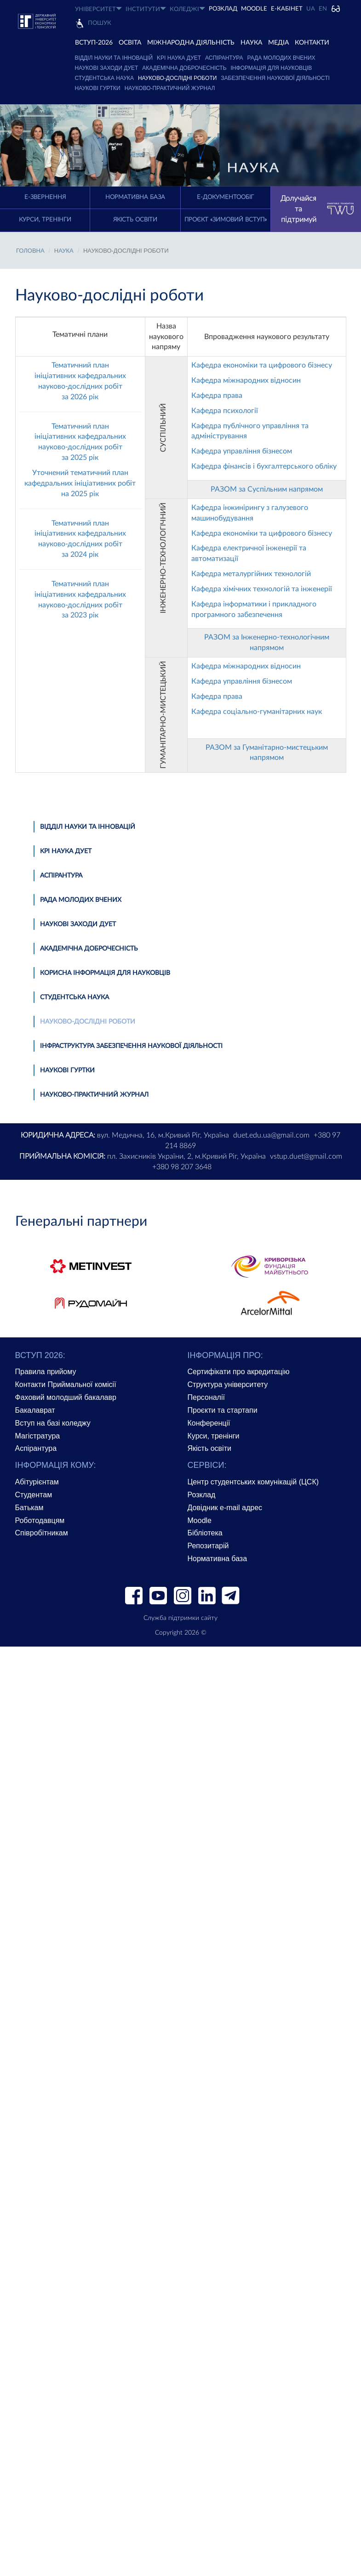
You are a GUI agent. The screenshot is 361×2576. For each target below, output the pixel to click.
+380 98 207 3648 (182, 1167)
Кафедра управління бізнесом (241, 451)
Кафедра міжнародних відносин (246, 380)
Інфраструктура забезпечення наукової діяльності (131, 1046)
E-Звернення (45, 197)
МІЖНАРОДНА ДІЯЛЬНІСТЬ (191, 43)
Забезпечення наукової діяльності (275, 78)
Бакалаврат (35, 1410)
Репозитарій (208, 1546)
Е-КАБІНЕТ (287, 9)
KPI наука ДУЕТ (179, 58)
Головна (30, 250)
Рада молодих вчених (281, 58)
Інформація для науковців (271, 68)
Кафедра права (216, 395)
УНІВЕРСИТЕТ (98, 9)
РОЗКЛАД (223, 9)
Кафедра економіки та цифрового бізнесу (261, 365)
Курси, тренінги (45, 220)
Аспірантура (224, 58)
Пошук (99, 23)
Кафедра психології (224, 410)
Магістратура (37, 1436)
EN (323, 9)
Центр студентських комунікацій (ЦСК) (253, 1482)
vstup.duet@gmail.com (306, 1156)
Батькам (29, 1508)
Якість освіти (135, 220)
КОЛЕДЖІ (187, 9)
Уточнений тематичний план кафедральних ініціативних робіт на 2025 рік (80, 483)
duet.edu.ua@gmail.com (271, 1135)
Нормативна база (135, 197)
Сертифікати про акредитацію (239, 1372)
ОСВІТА (130, 43)
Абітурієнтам (37, 1482)
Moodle (254, 9)
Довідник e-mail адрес (225, 1508)
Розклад (202, 1495)
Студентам (33, 1495)
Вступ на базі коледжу (53, 1423)
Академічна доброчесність (184, 68)
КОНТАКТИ (312, 43)
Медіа (278, 43)
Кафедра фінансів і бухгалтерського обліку (264, 466)
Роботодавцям (40, 1520)
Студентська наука (104, 78)
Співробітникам (41, 1533)
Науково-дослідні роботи (177, 78)
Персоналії (206, 1397)
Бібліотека (205, 1533)
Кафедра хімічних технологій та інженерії (261, 589)
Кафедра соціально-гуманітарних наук (256, 711)
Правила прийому (45, 1372)
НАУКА (251, 43)
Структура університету (228, 1384)
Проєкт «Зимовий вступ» (225, 220)
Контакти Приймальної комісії (65, 1384)
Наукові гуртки (97, 88)
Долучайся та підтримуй (317, 209)
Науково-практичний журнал (170, 88)
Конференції (209, 1423)
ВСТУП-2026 (94, 43)
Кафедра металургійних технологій (251, 573)
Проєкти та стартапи (223, 1410)
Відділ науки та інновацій (114, 58)
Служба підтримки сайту (180, 1618)
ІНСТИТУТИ (146, 9)
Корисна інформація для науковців (105, 973)
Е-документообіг (225, 197)
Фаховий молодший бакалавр (65, 1397)
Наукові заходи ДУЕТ (106, 68)
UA (310, 9)
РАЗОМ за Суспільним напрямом (267, 489)
